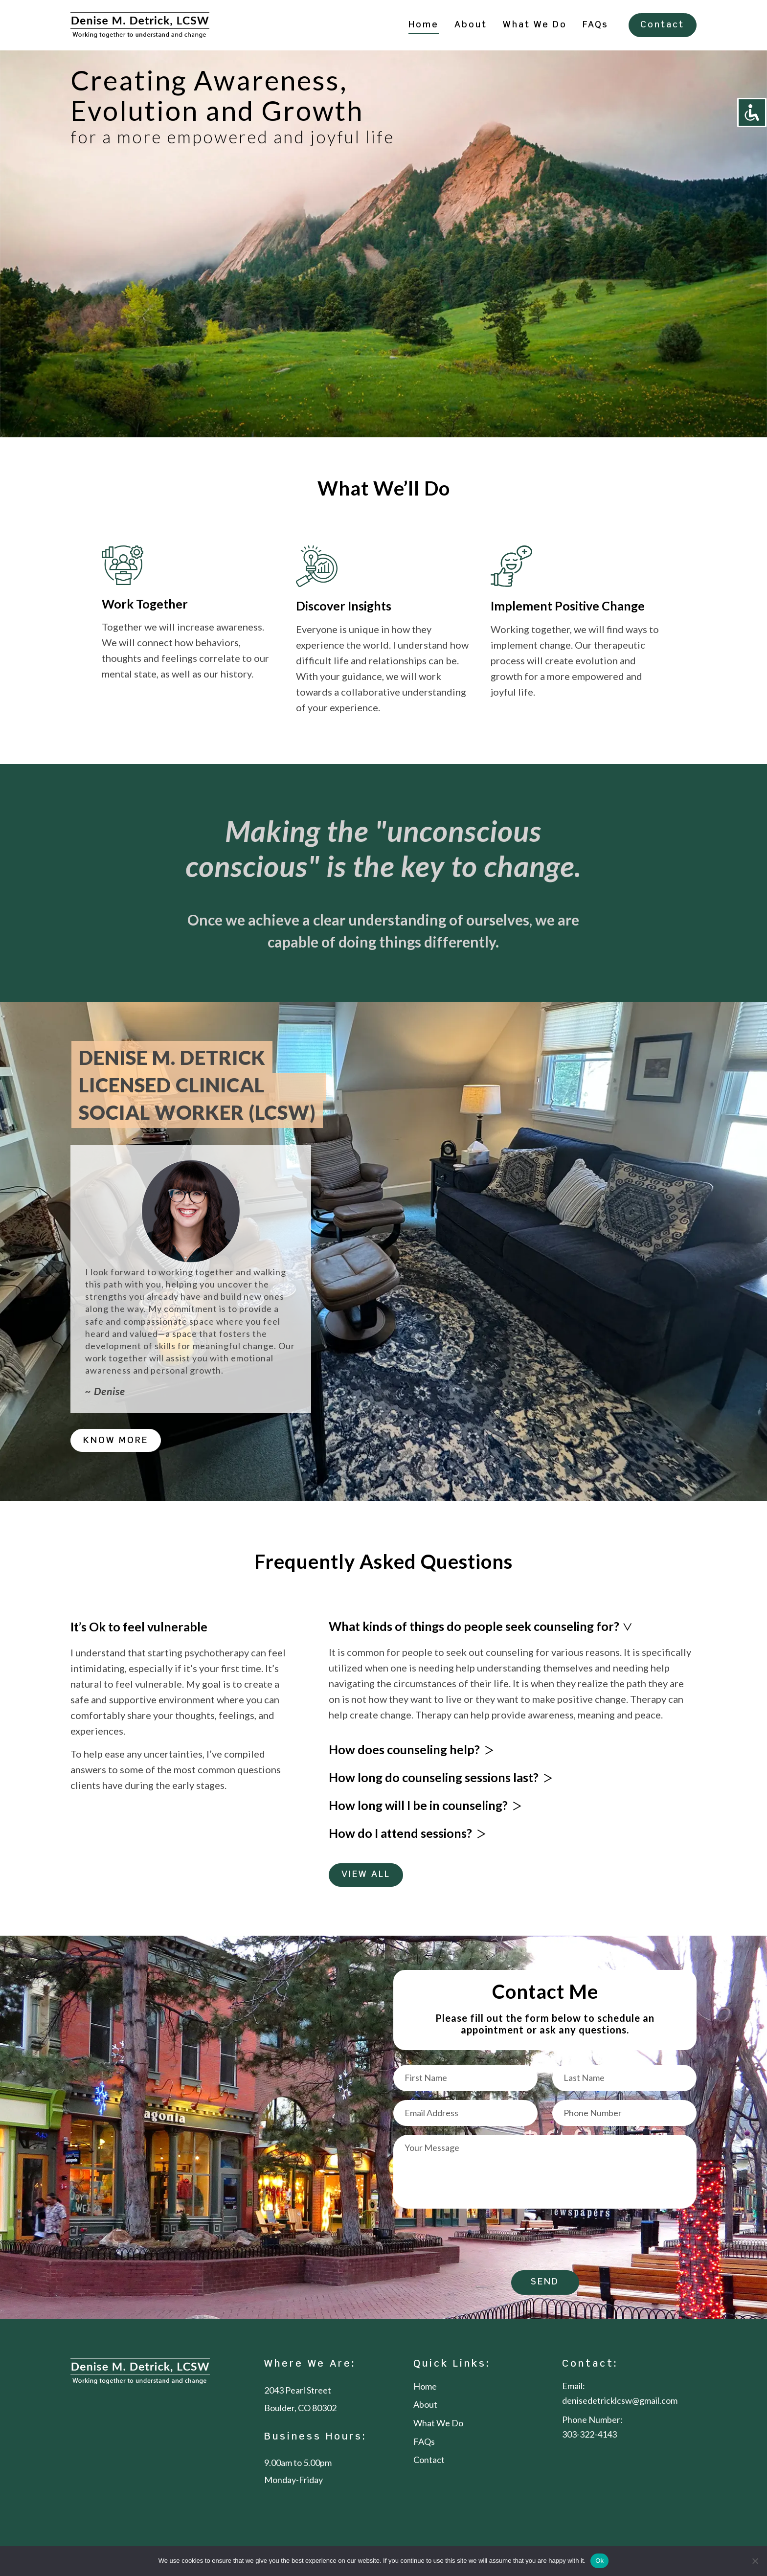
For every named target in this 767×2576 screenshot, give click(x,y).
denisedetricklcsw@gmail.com (619, 2401)
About (470, 25)
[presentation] (467, 2241)
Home (423, 25)
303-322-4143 (589, 2435)
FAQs (596, 25)
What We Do (535, 25)
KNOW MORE (115, 1440)
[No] (755, 2561)
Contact (662, 25)
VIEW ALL (365, 1874)
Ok (599, 2560)
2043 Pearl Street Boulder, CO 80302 (300, 2399)
